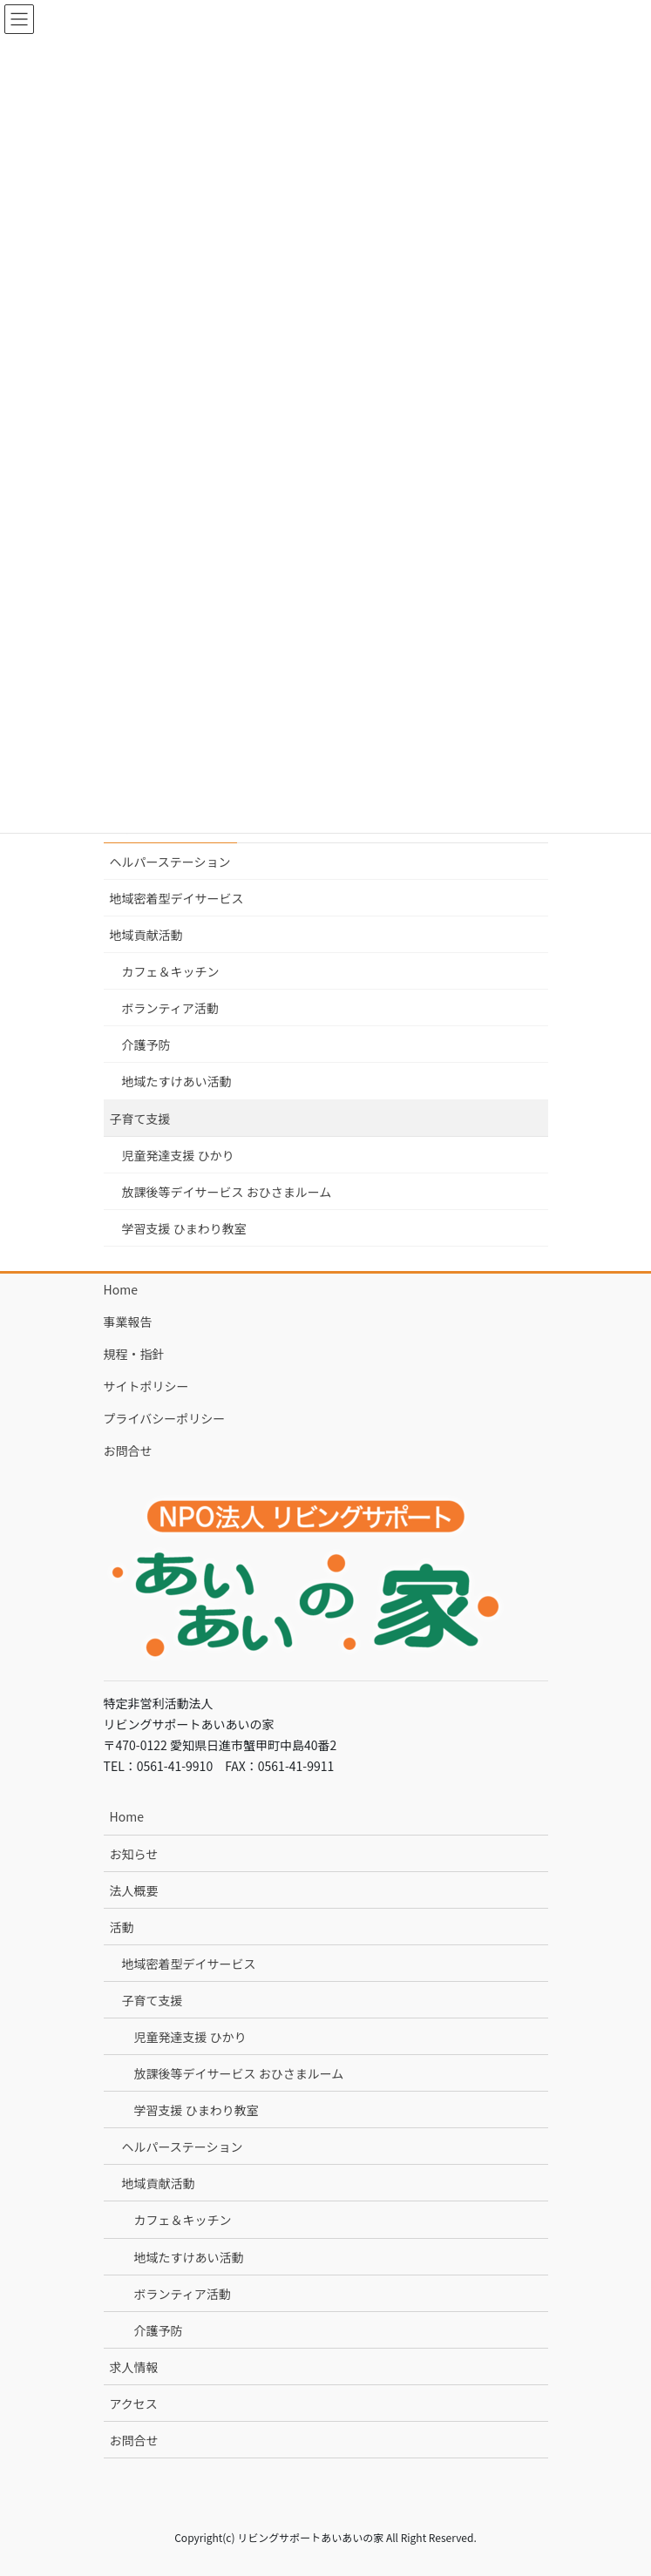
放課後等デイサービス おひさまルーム (227, 1191)
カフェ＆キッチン (171, 971)
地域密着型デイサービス (177, 898)
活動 (122, 1927)
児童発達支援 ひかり (178, 1155)
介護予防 (146, 1044)
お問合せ (128, 1450)
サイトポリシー (146, 1386)
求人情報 (134, 2367)
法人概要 (134, 1890)
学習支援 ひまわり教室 (184, 1228)
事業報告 (128, 1321)
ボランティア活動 (170, 1008)
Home (121, 1289)
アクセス (134, 2403)
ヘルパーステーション (170, 861)
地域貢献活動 (146, 934)
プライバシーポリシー (165, 1418)
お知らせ (134, 1854)
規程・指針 (134, 1353)
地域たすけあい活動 (177, 1081)
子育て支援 (140, 1118)
